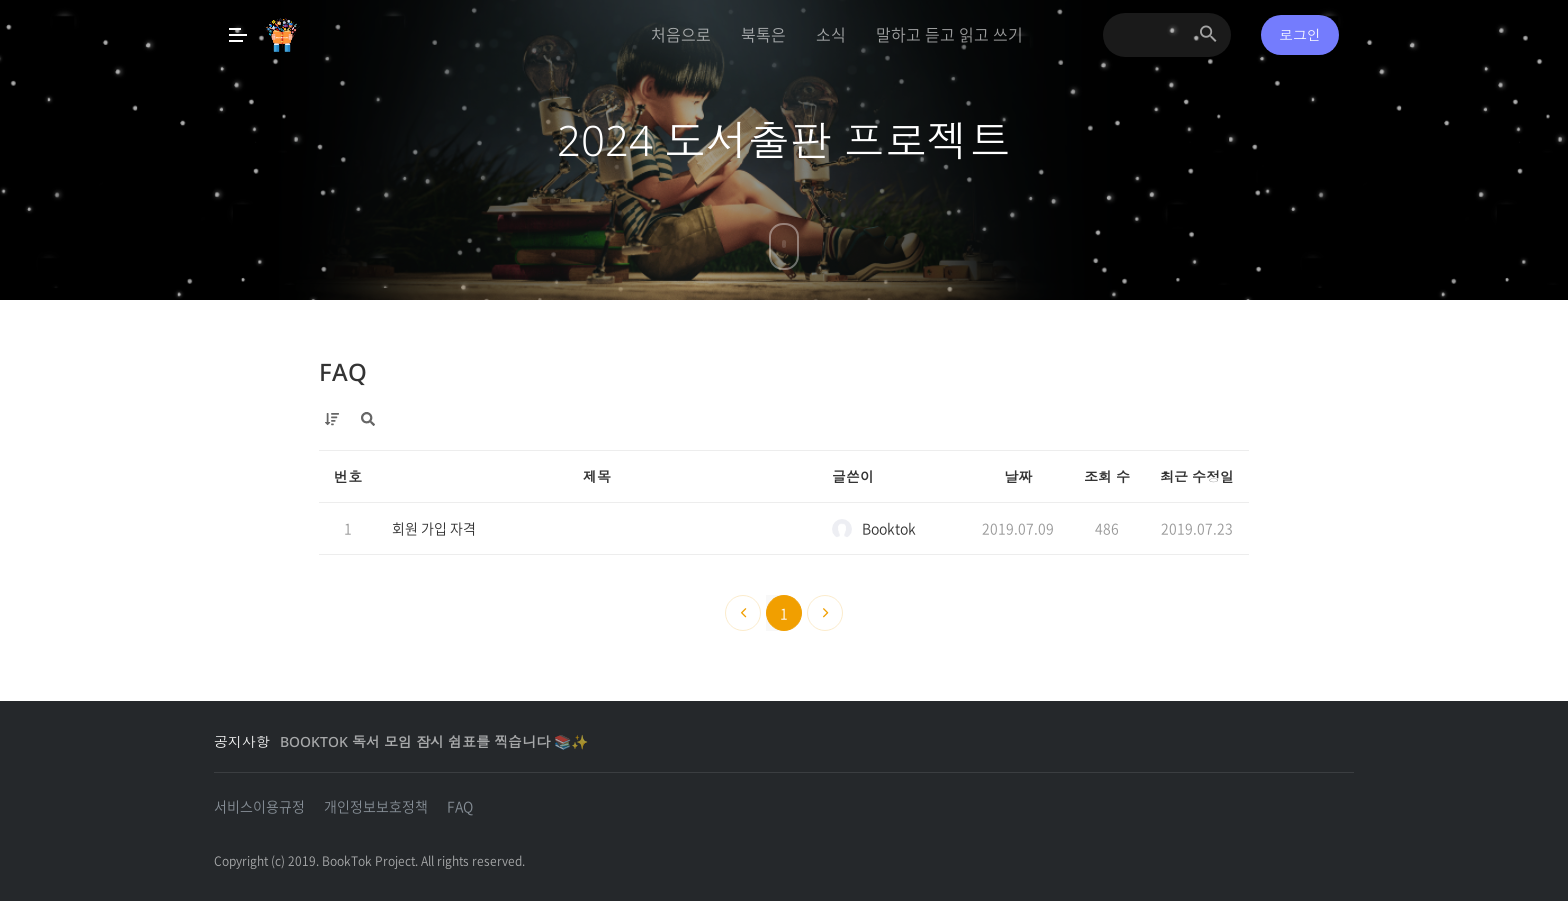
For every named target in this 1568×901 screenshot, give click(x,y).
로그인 (1300, 34)
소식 (831, 34)
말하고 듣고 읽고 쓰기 (949, 34)
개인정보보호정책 (376, 806)
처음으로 (681, 34)
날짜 (1018, 476)
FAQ (343, 371)
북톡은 (763, 34)
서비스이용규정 (259, 806)
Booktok (874, 528)
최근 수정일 (1197, 476)
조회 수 (1107, 476)
